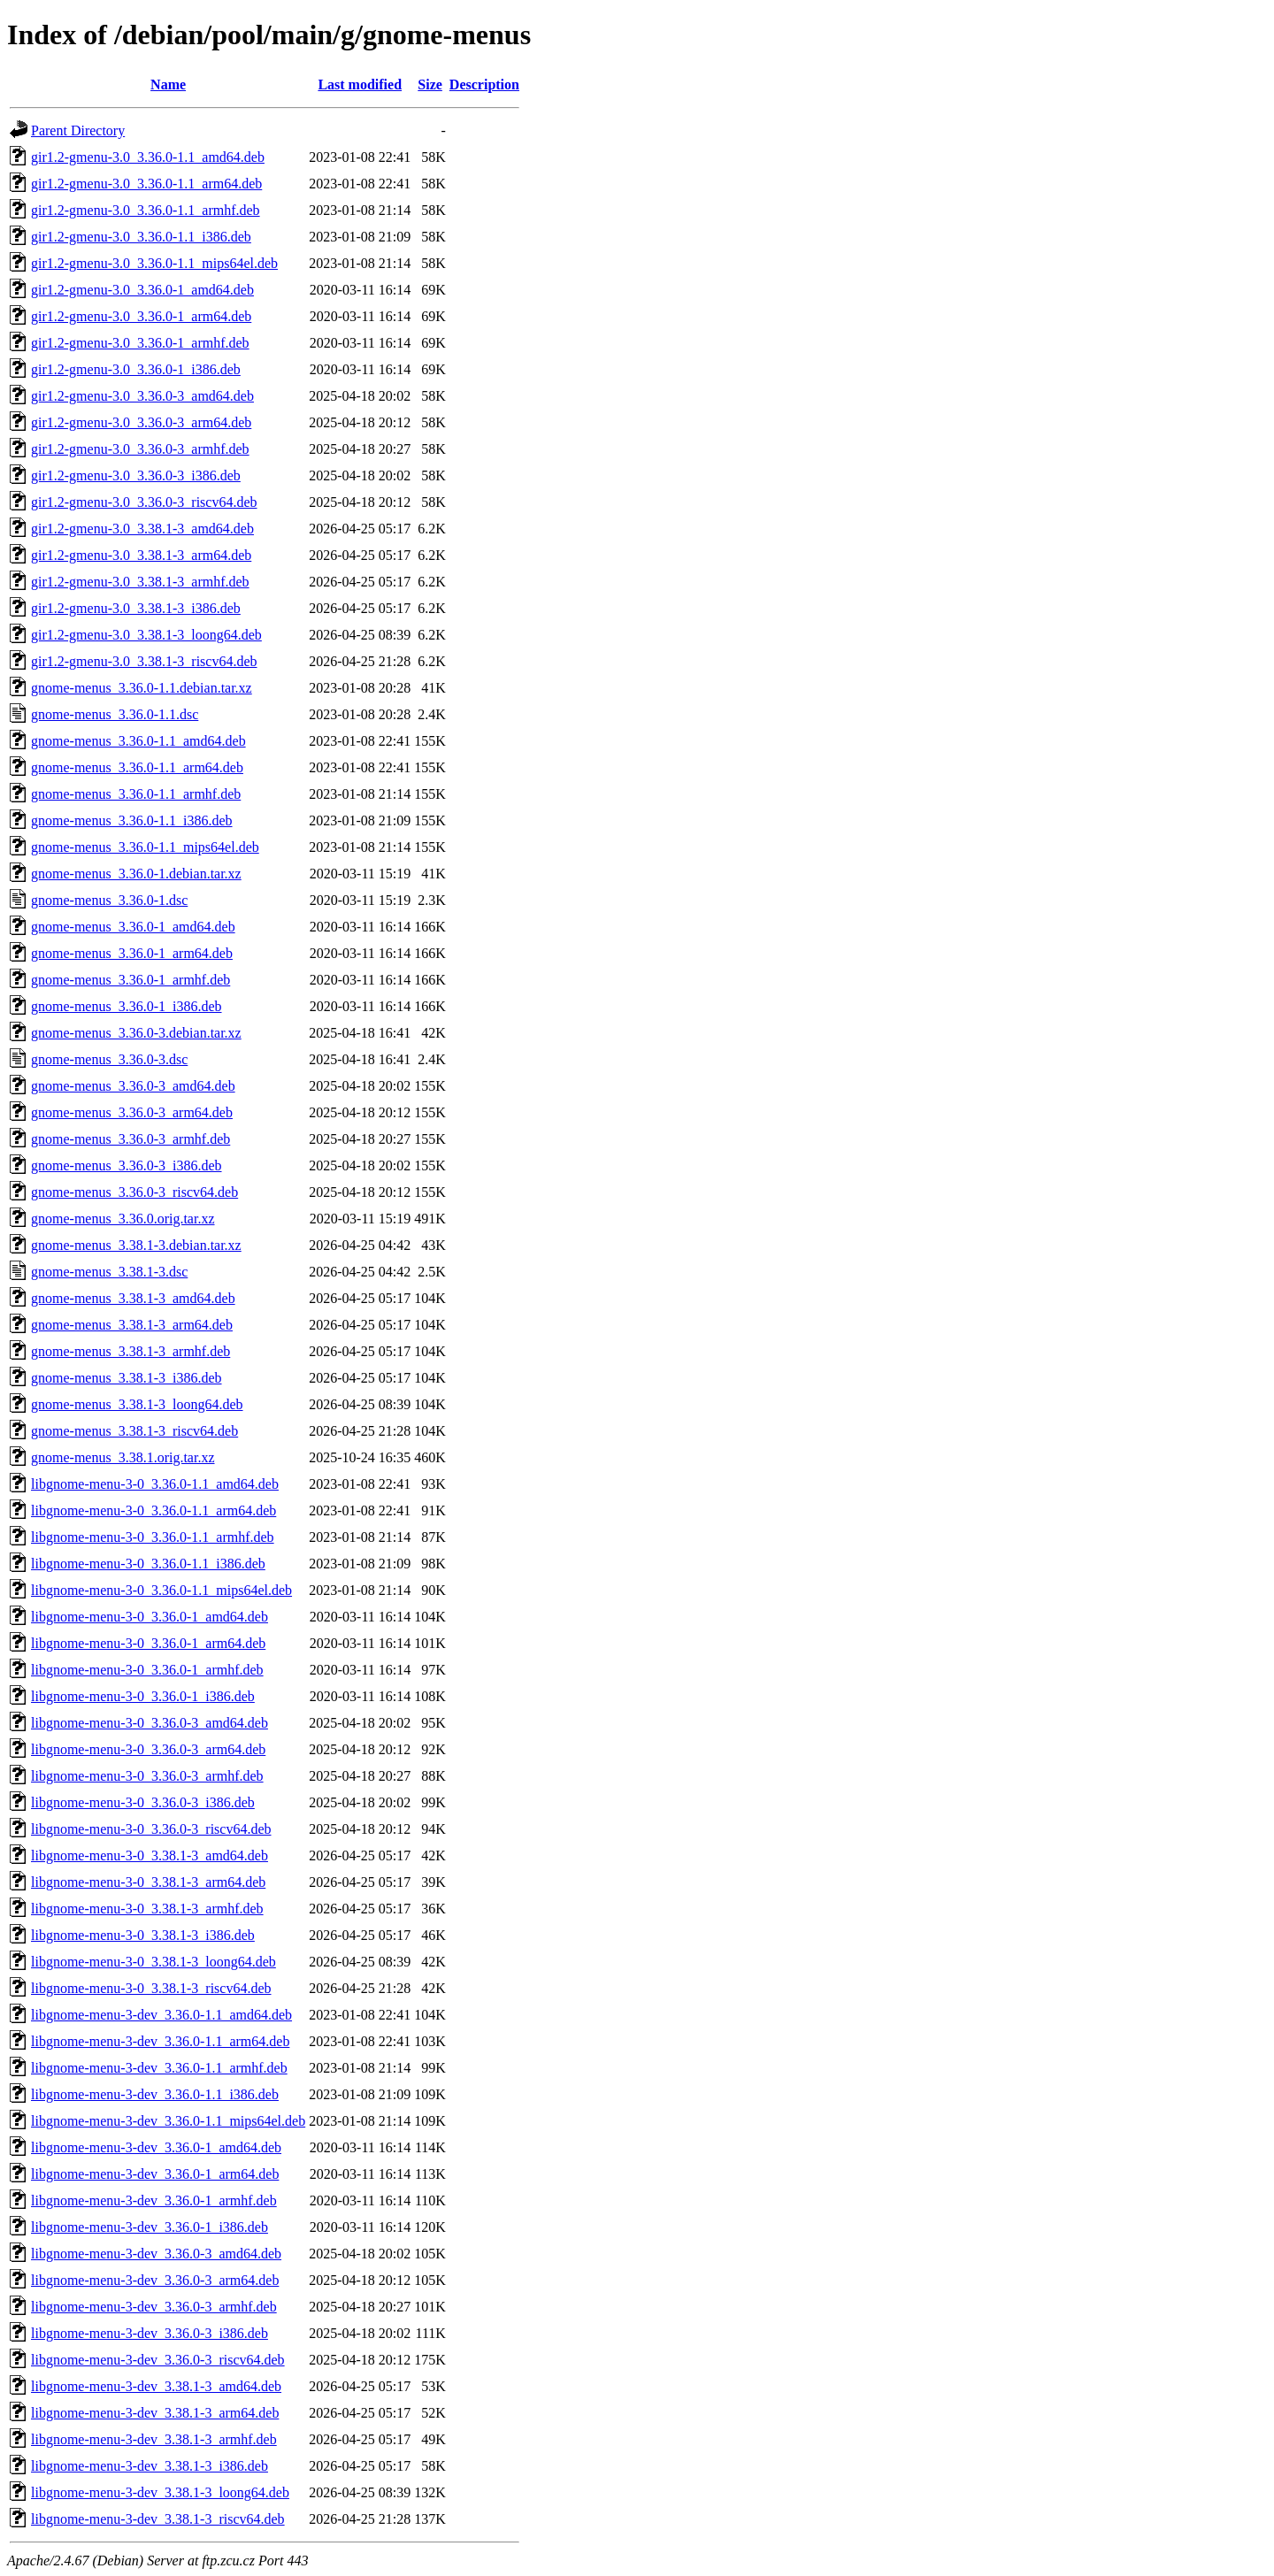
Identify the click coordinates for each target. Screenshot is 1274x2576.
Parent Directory (78, 130)
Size (430, 84)
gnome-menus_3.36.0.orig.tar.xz (123, 1218)
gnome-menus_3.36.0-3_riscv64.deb (134, 1192)
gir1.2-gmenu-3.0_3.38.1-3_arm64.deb (141, 555)
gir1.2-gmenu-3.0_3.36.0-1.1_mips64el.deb (154, 263)
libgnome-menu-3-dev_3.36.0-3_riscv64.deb (158, 2359)
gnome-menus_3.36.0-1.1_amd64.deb (138, 740)
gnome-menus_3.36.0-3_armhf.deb (130, 1138)
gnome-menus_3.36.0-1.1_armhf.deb (136, 793)
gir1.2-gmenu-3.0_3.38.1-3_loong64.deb (146, 634)
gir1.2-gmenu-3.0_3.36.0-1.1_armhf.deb (145, 210)
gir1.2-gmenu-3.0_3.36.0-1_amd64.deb (142, 289)
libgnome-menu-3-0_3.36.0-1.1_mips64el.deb (161, 1590)
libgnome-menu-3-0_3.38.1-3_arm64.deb (148, 1882)
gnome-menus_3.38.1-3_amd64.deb (133, 1298)
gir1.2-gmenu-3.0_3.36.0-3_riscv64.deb (144, 502)
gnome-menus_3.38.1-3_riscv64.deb (134, 1430)
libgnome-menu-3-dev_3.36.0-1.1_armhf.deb (159, 2067)
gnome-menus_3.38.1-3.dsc (109, 1271)
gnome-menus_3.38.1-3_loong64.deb (137, 1404)
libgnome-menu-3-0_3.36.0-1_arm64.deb (148, 1643)
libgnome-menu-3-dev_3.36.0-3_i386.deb (149, 2333)
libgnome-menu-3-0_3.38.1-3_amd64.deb (149, 1855)
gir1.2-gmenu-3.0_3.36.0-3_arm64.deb (141, 422)
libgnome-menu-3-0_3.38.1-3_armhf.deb (147, 1908)
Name (168, 84)
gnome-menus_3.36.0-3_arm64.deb (132, 1112)
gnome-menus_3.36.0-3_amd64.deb (133, 1085)
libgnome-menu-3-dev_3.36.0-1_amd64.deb (156, 2147)
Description (484, 84)
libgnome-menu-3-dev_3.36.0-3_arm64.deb (155, 2280)
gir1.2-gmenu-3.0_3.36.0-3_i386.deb (136, 475)
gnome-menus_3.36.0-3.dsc (109, 1059)
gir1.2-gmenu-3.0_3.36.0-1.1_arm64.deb (146, 183)
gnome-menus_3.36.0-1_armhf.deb (130, 979)
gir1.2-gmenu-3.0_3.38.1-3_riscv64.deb (144, 661)
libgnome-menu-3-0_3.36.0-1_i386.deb (143, 1696)
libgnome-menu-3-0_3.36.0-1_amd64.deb (149, 1616)
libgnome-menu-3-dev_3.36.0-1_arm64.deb (155, 2173)
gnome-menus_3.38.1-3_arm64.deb (132, 1324)
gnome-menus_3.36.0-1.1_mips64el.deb (145, 847)
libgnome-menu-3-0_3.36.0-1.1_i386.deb (148, 1563)
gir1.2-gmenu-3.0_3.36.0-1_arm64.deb (141, 316)
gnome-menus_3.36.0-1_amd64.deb (133, 926)
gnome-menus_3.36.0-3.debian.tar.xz (136, 1032)
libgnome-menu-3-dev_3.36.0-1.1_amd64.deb (161, 2014)
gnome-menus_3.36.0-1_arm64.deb (132, 953)
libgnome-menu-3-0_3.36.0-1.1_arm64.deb (153, 1510)
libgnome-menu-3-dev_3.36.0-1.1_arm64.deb (160, 2041)
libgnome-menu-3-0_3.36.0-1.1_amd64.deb (155, 1483)
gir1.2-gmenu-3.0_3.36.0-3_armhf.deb (140, 448)
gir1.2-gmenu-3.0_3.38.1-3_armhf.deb (140, 581)
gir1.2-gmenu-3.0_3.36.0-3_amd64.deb (142, 395)
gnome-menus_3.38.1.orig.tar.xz (123, 1457)
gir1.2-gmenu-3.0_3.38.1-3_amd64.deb (142, 528)
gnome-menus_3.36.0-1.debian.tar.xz (136, 873)
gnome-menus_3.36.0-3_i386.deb (126, 1165)
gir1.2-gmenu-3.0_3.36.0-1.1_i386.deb (141, 236)
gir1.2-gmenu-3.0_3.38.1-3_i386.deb (136, 608)
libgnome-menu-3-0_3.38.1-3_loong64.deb (153, 1961)
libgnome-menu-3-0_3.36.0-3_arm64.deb (148, 1749)
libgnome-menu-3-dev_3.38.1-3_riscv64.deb (158, 2518)
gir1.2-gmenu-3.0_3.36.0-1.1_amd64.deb (148, 157)
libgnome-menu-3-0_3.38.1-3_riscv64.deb (151, 1988)
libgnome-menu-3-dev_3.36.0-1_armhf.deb (154, 2200)
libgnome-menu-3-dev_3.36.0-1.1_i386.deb (155, 2094)
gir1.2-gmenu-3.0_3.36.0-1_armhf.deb (140, 342)
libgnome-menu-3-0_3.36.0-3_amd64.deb (149, 1722)
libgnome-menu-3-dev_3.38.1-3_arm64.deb (155, 2412)
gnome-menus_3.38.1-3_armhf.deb (130, 1351)
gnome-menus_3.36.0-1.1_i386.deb (132, 820)
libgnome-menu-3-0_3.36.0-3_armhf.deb (147, 1775)
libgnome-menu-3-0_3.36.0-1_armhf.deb (147, 1669)
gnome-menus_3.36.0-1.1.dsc (114, 714)
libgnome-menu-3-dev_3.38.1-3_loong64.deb (160, 2492)
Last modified (360, 84)
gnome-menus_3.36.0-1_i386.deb (126, 1006)
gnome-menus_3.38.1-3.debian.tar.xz (136, 1245)
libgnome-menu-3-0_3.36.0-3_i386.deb (143, 1802)
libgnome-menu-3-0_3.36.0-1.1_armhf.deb (152, 1537)
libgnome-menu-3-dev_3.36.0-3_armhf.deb (154, 2306)
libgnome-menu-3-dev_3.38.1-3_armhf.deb (154, 2439)
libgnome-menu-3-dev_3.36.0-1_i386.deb (149, 2227)
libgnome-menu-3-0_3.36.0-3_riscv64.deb (151, 1828)
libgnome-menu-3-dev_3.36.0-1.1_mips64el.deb (168, 2120)
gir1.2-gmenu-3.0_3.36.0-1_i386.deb (136, 369)
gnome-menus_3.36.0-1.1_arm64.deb (137, 767)
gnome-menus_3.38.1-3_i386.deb (126, 1377)
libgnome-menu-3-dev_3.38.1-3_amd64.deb (156, 2386)
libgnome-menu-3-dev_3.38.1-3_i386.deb (149, 2465)
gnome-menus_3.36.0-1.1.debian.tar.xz (141, 687)
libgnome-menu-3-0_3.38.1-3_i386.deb (143, 1935)
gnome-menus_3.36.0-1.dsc (109, 900)
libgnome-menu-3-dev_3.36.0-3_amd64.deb (156, 2253)
